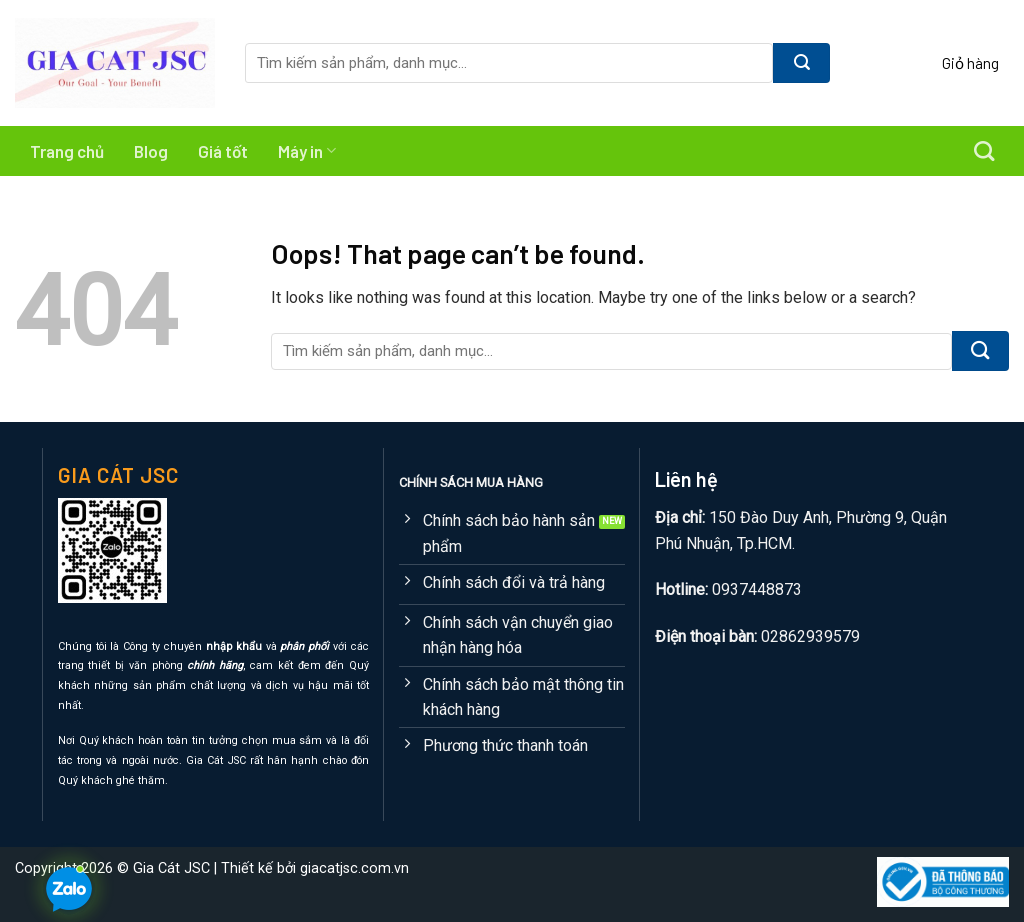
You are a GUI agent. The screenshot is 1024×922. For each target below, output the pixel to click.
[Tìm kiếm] (984, 151)
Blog (151, 151)
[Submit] (801, 63)
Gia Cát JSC (171, 868)
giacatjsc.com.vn (354, 868)
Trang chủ (67, 151)
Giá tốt (223, 151)
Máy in (307, 151)
